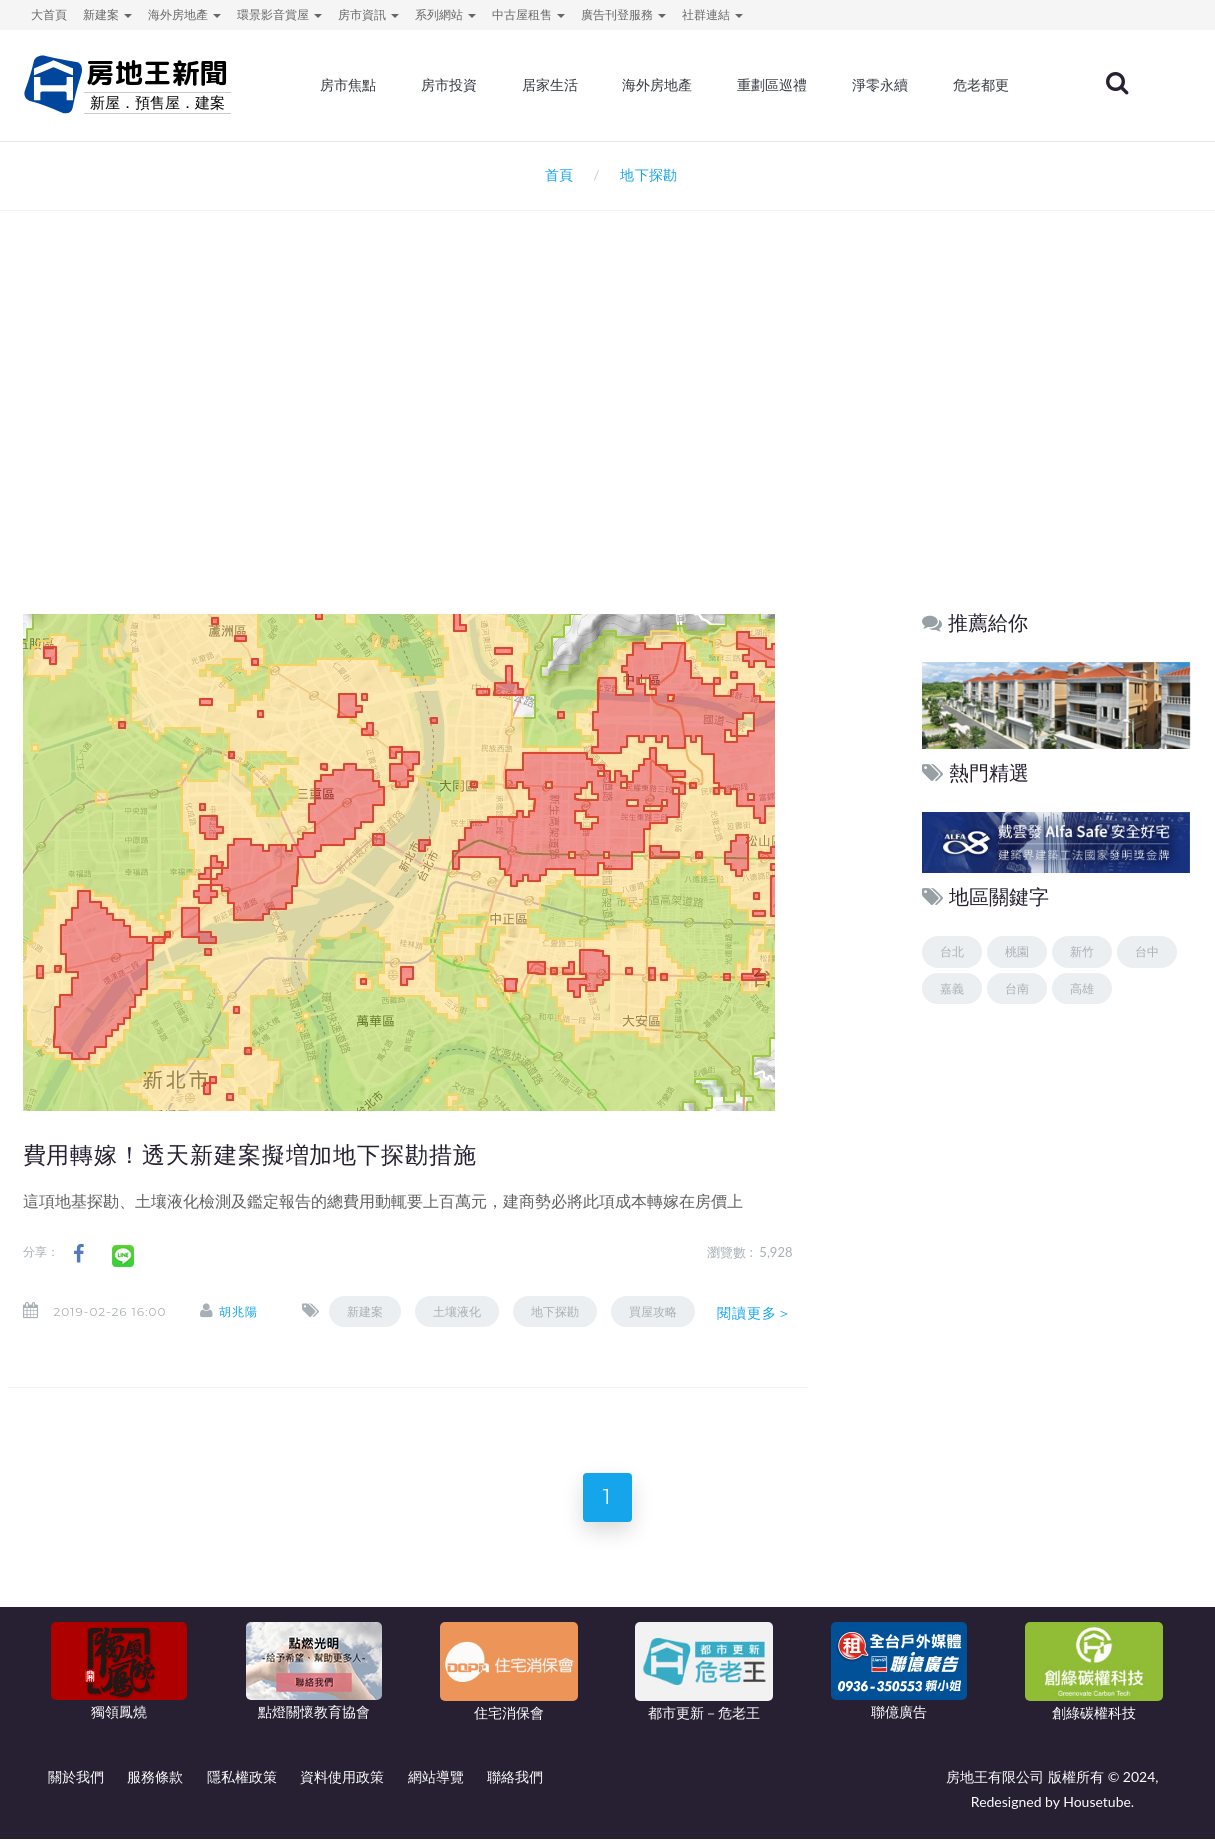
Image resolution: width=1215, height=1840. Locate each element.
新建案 (366, 1311)
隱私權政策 (242, 1777)
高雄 (1082, 988)
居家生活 (551, 85)
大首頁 (49, 14)
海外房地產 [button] (184, 14)
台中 (1147, 951)
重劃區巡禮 (773, 85)
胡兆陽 (238, 1311)
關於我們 (76, 1777)
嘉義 (952, 988)
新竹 (1082, 951)
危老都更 (981, 85)
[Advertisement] (608, 426)
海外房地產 (658, 85)
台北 (952, 951)
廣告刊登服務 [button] (623, 14)
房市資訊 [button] (368, 14)
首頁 (555, 174)
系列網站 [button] (445, 14)
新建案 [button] (107, 14)
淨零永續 (881, 85)
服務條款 (155, 1777)
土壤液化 (458, 1311)
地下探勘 (556, 1311)
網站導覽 (436, 1777)
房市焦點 (349, 85)
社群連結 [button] (712, 14)
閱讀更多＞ (755, 1313)
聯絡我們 (515, 1777)
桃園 (1017, 951)
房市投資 (450, 85)
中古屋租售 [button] (528, 14)
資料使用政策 (342, 1777)
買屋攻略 (654, 1311)
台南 (1017, 988)
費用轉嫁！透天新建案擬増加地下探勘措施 (250, 1155)
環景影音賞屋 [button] (279, 14)
